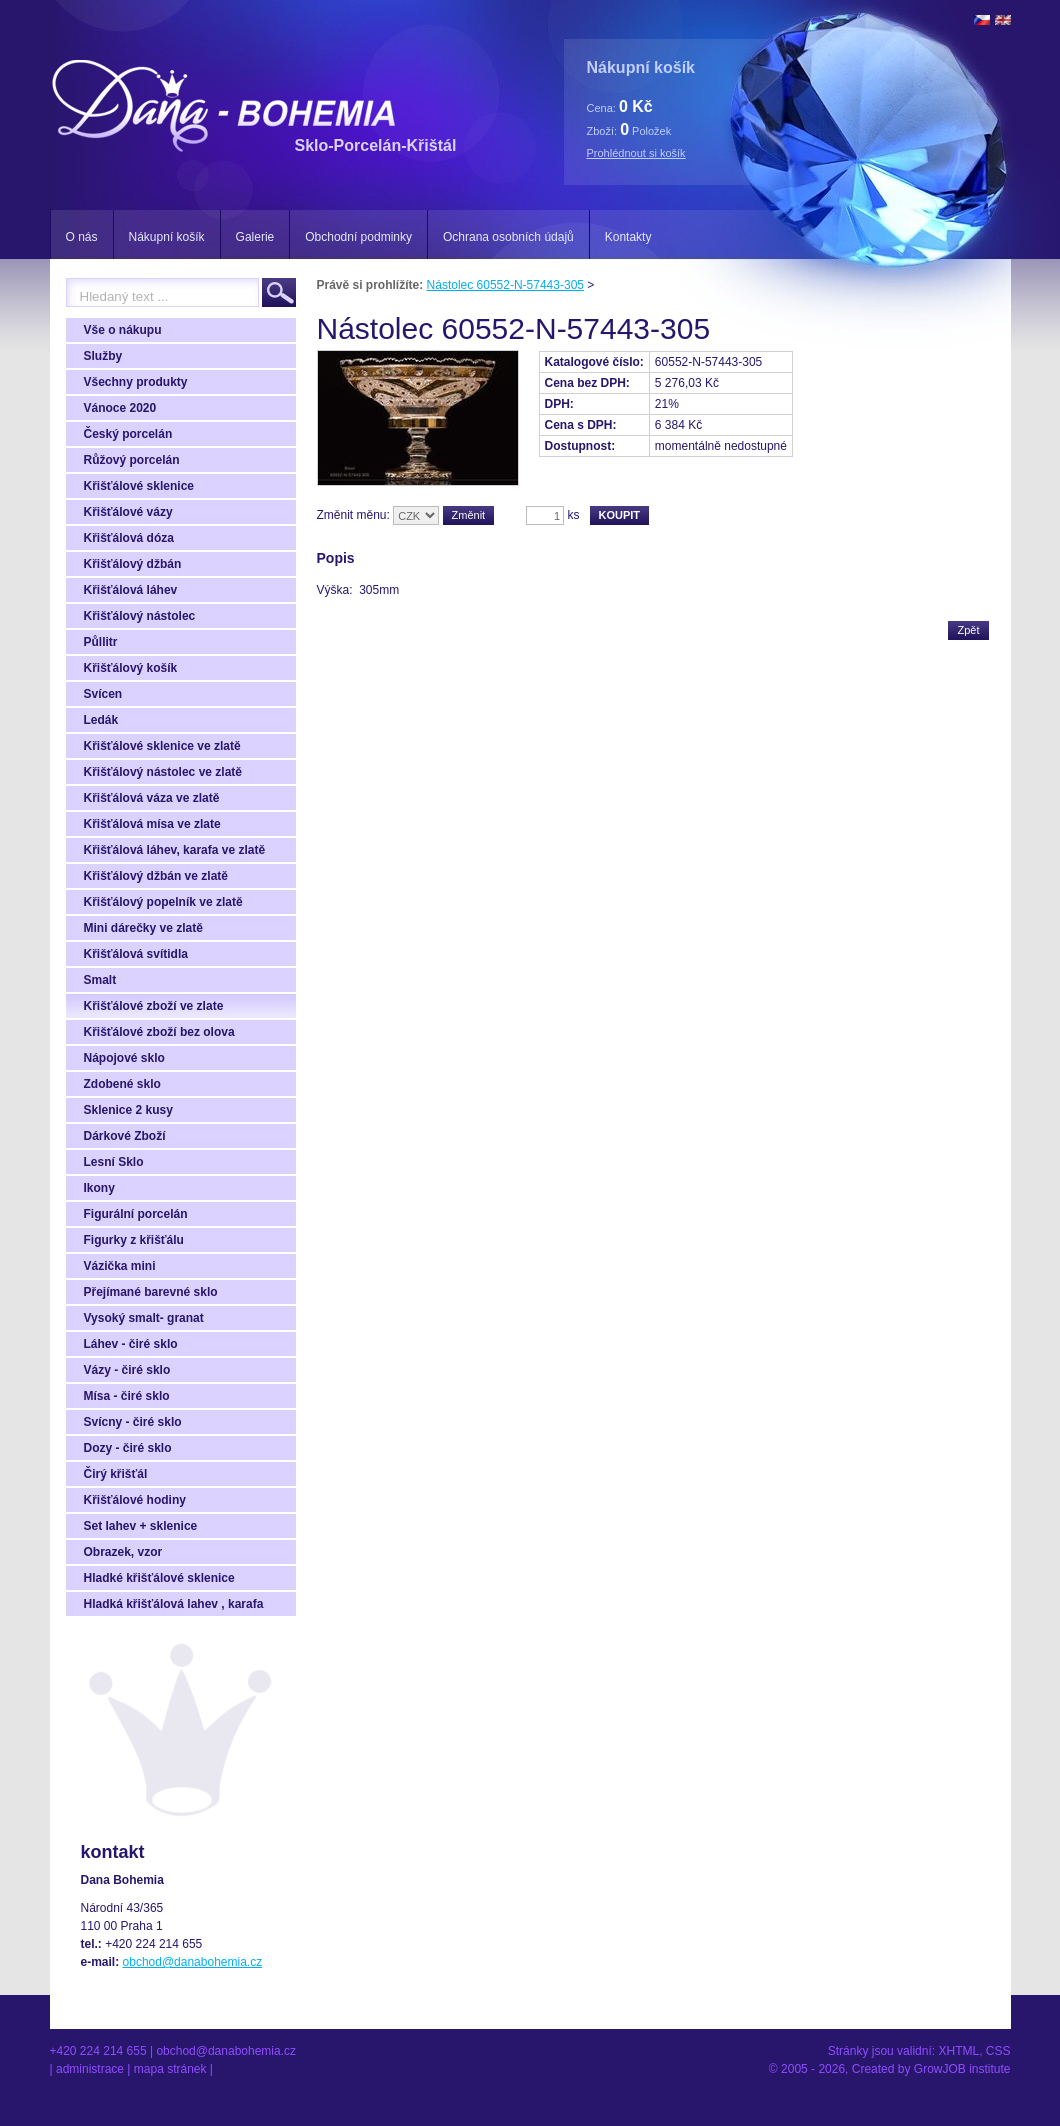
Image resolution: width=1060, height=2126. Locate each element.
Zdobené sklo (122, 1084)
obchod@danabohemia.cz (193, 1962)
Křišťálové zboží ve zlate (154, 1006)
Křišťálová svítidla (136, 954)
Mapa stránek (170, 2069)
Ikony (99, 1188)
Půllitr (101, 642)
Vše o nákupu (123, 330)
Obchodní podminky (358, 237)
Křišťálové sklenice (139, 486)
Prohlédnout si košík (636, 153)
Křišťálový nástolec (140, 616)
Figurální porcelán (136, 1214)
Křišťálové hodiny (135, 1500)
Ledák (101, 720)
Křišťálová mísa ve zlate (152, 824)
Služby (103, 356)
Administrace (90, 2069)
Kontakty (628, 237)
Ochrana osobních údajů (508, 237)
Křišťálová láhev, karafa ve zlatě (175, 850)
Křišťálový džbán (133, 564)
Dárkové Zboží (125, 1136)
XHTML (958, 2051)
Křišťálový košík (131, 668)
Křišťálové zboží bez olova (159, 1032)
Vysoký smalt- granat (144, 1318)
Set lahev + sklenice (141, 1526)
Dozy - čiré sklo (128, 1448)
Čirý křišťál (116, 1474)
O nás (82, 237)
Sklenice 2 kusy (128, 1110)
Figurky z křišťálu (134, 1240)
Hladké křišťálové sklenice (159, 1578)
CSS (998, 2051)
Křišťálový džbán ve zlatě (156, 876)
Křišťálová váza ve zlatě (152, 798)
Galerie (255, 237)
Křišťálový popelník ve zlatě (163, 902)
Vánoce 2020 (120, 408)
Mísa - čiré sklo (127, 1396)
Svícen (103, 694)
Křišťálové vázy (128, 512)
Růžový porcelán (132, 460)
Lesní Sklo (114, 1162)
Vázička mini (120, 1266)
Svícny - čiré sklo (133, 1422)
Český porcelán (128, 434)
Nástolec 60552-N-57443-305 (505, 285)
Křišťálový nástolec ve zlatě (163, 772)
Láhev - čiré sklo (131, 1344)
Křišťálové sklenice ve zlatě (162, 746)
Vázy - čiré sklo (127, 1370)
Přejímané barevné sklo (151, 1292)
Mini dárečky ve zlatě (143, 928)
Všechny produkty (136, 382)
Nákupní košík (167, 237)
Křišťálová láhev (131, 590)
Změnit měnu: (353, 515)
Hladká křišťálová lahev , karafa (174, 1604)
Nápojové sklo (124, 1058)
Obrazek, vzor (123, 1552)
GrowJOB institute (962, 2069)
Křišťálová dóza (129, 538)
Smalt (100, 980)
